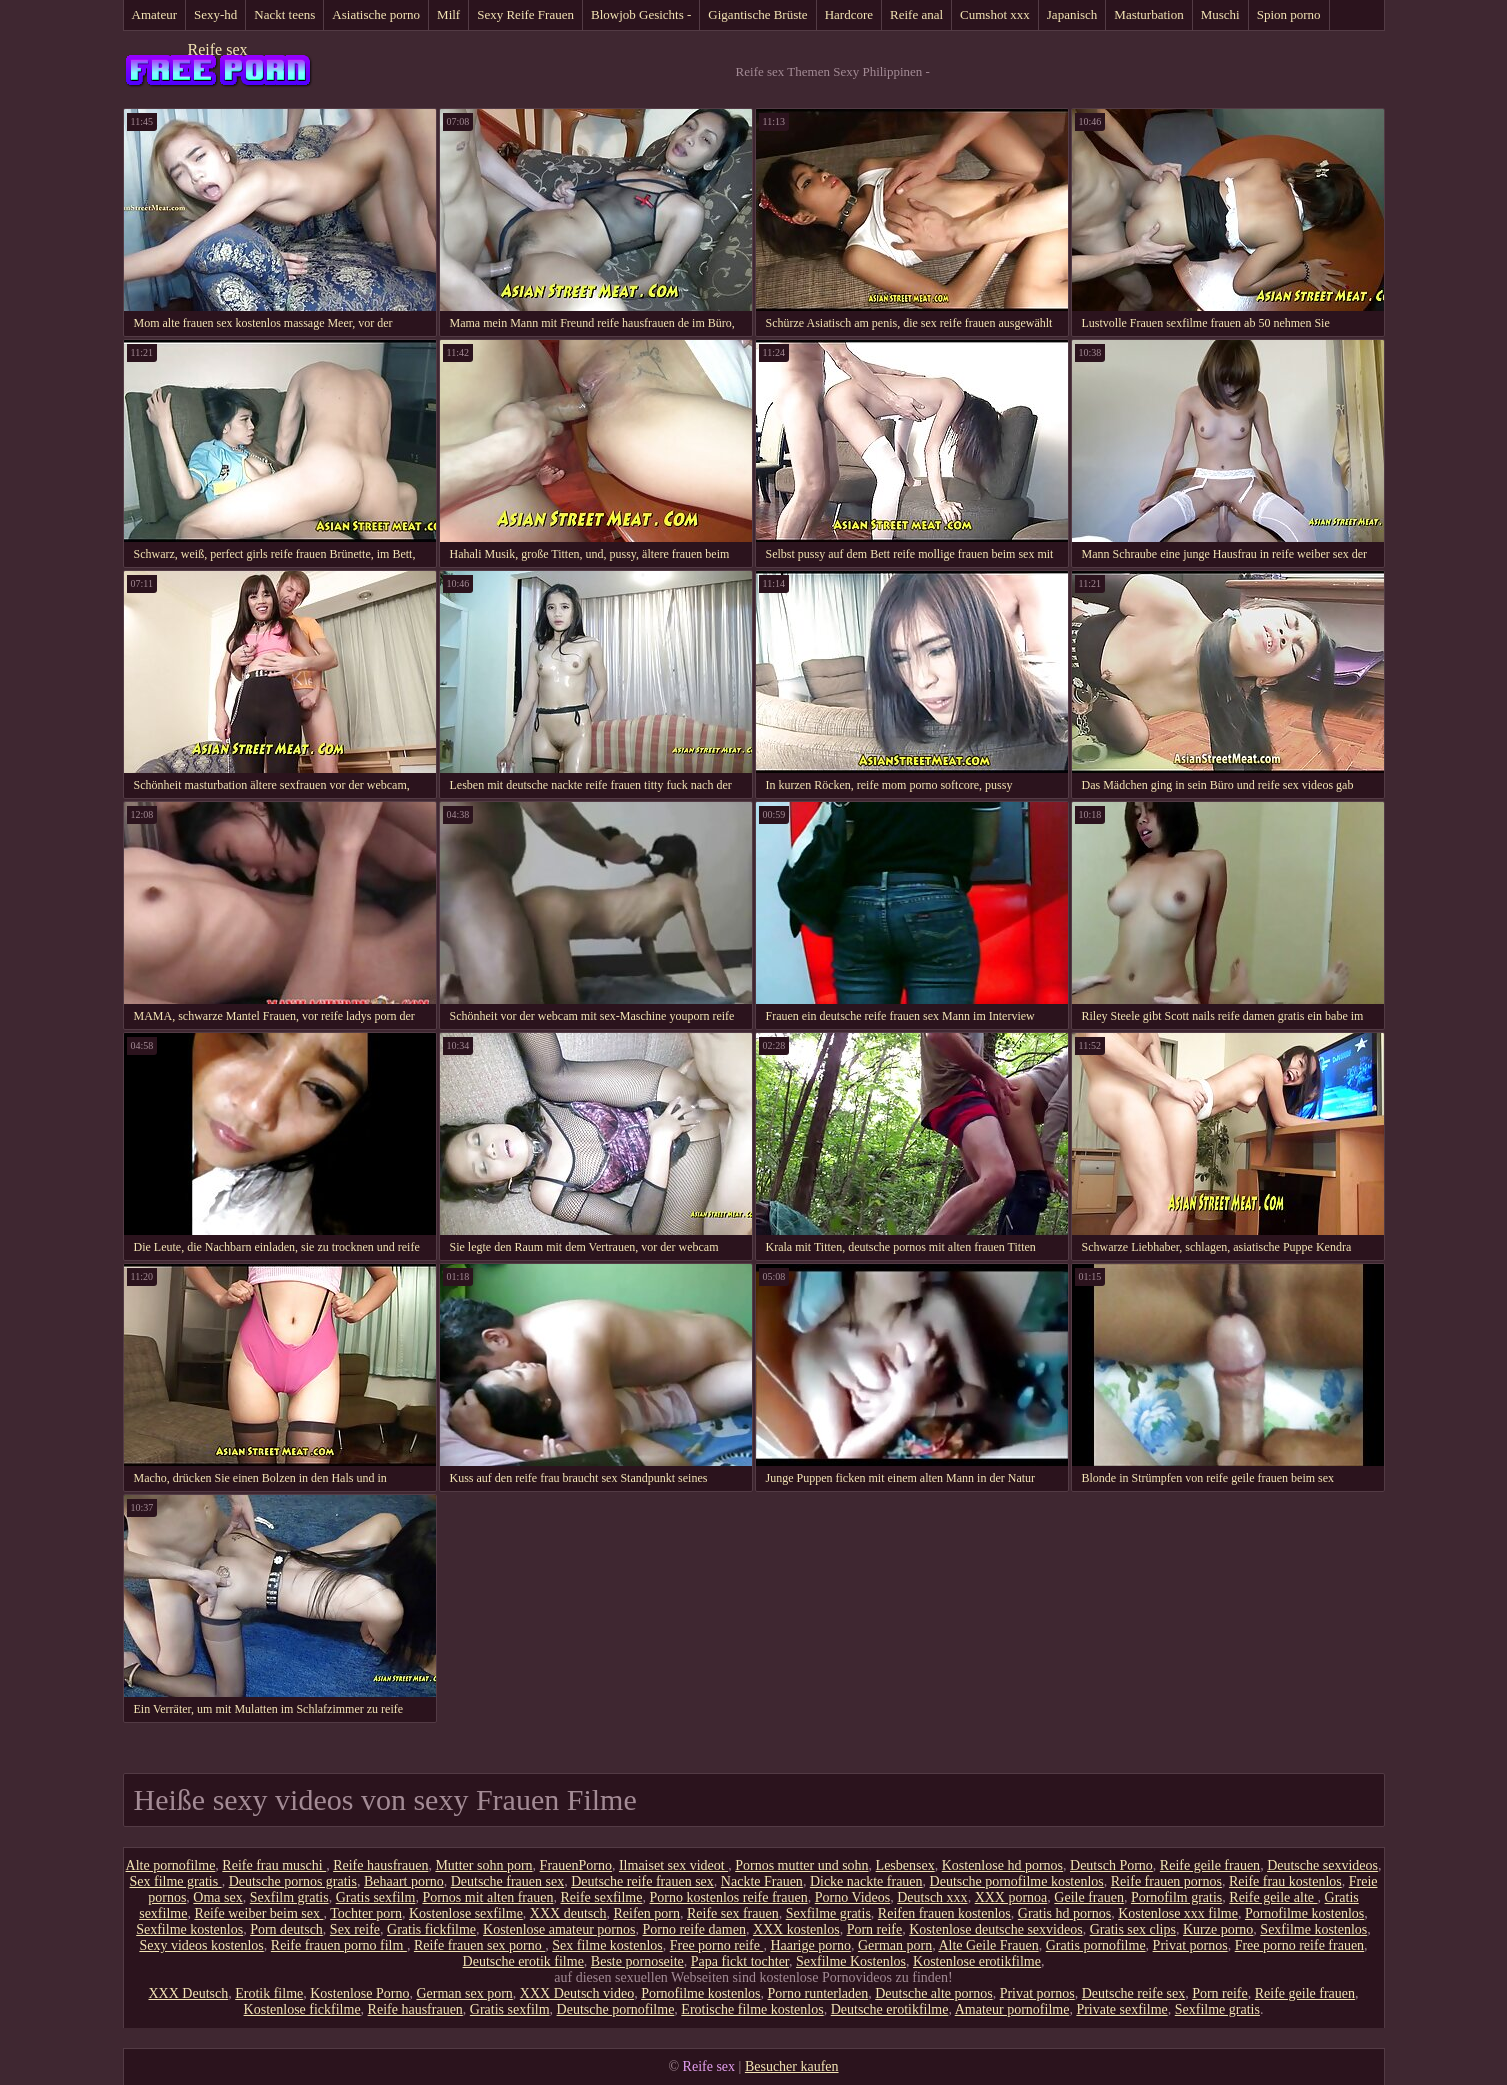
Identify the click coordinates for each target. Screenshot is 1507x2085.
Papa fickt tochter (740, 1961)
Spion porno (1289, 14)
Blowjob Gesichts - (641, 14)
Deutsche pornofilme (616, 2009)
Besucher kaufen (792, 2066)
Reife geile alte (1273, 1897)
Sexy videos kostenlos (201, 1945)
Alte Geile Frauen (988, 1945)
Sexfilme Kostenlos (851, 1961)
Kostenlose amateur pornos (559, 1929)
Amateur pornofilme (1012, 2009)
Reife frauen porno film (339, 1945)
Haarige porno (810, 1945)
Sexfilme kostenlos (189, 1929)
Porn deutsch (286, 1929)
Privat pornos (1190, 1945)
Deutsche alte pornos (933, 1993)
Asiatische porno (376, 14)
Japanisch (1072, 14)
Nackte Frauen (762, 1881)
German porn (895, 1945)
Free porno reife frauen (1299, 1945)
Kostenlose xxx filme (1178, 1913)
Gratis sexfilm (376, 1897)
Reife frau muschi (274, 1865)
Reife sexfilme (601, 1897)
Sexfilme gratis (828, 1913)
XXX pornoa (1011, 1897)
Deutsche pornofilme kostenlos (1017, 1881)
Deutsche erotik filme (523, 1961)
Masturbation (1148, 14)
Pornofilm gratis (1176, 1897)
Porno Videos (853, 1897)
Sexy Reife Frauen (525, 14)
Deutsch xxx (932, 1897)
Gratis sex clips (1133, 1929)
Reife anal (916, 14)
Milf (448, 14)
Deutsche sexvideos (1322, 1865)
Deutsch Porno (1111, 1865)
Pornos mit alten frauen (487, 1897)
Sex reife (355, 1929)
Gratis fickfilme (431, 1929)
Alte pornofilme (171, 1865)
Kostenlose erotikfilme (977, 1961)
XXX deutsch (568, 1913)
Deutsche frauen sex (508, 1881)
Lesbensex (905, 1865)
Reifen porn (646, 1913)
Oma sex (217, 1897)
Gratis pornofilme (1096, 1945)
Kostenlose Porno (359, 1993)
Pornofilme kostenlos (1304, 1913)
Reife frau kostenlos (1285, 1881)
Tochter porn (366, 1913)
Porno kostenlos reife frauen (728, 1897)
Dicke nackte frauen (866, 1881)
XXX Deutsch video (577, 1993)
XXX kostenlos (796, 1929)
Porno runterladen (818, 1993)
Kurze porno (1218, 1929)
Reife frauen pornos (1166, 1881)
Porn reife (875, 1929)
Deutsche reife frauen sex (642, 1881)
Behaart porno (404, 1881)
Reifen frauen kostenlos (944, 1913)
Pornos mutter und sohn (801, 1865)
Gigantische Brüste (757, 14)
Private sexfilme (1121, 2009)
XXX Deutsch (188, 1993)
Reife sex (218, 49)
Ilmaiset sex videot (673, 1865)
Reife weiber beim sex (258, 1913)
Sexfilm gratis (289, 1897)
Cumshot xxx (995, 14)
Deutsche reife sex (1133, 1993)
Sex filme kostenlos (607, 1945)
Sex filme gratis (176, 1881)
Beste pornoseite (637, 1961)
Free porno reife (717, 1945)
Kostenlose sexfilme (466, 1913)
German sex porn (464, 1993)
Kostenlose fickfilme (302, 2009)
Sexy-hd (215, 14)
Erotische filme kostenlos (752, 2009)
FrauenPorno (576, 1865)
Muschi (1220, 14)
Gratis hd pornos (1064, 1913)
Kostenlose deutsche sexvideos (995, 1929)
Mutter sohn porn (483, 1865)
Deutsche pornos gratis (293, 1881)
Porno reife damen (693, 1929)
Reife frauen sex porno (479, 1945)
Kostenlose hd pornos (1002, 1865)
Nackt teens (284, 14)
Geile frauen (1089, 1897)
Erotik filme (269, 1993)
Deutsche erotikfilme (890, 2009)
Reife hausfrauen (380, 1865)
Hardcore (849, 14)
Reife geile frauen (1210, 1865)
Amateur (154, 14)
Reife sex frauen (733, 1913)
